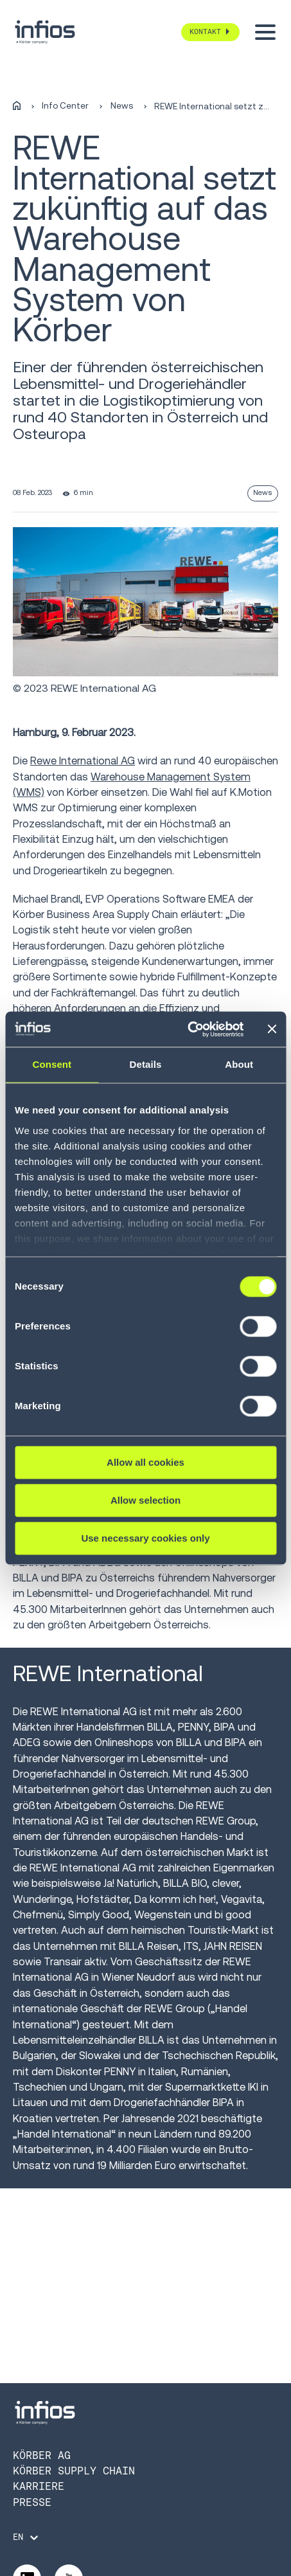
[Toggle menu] (265, 32)
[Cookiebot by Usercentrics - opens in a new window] (187, 1029)
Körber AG (42, 2455)
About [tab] (239, 1064)
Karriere (38, 2486)
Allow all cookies (145, 1462)
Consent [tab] (51, 1064)
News (121, 106)
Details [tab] (146, 1064)
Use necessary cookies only (145, 1538)
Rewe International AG (82, 761)
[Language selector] (26, 2537)
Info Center (65, 106)
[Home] (17, 106)
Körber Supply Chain (74, 2471)
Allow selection (145, 1500)
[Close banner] (271, 1029)
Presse (32, 2502)
